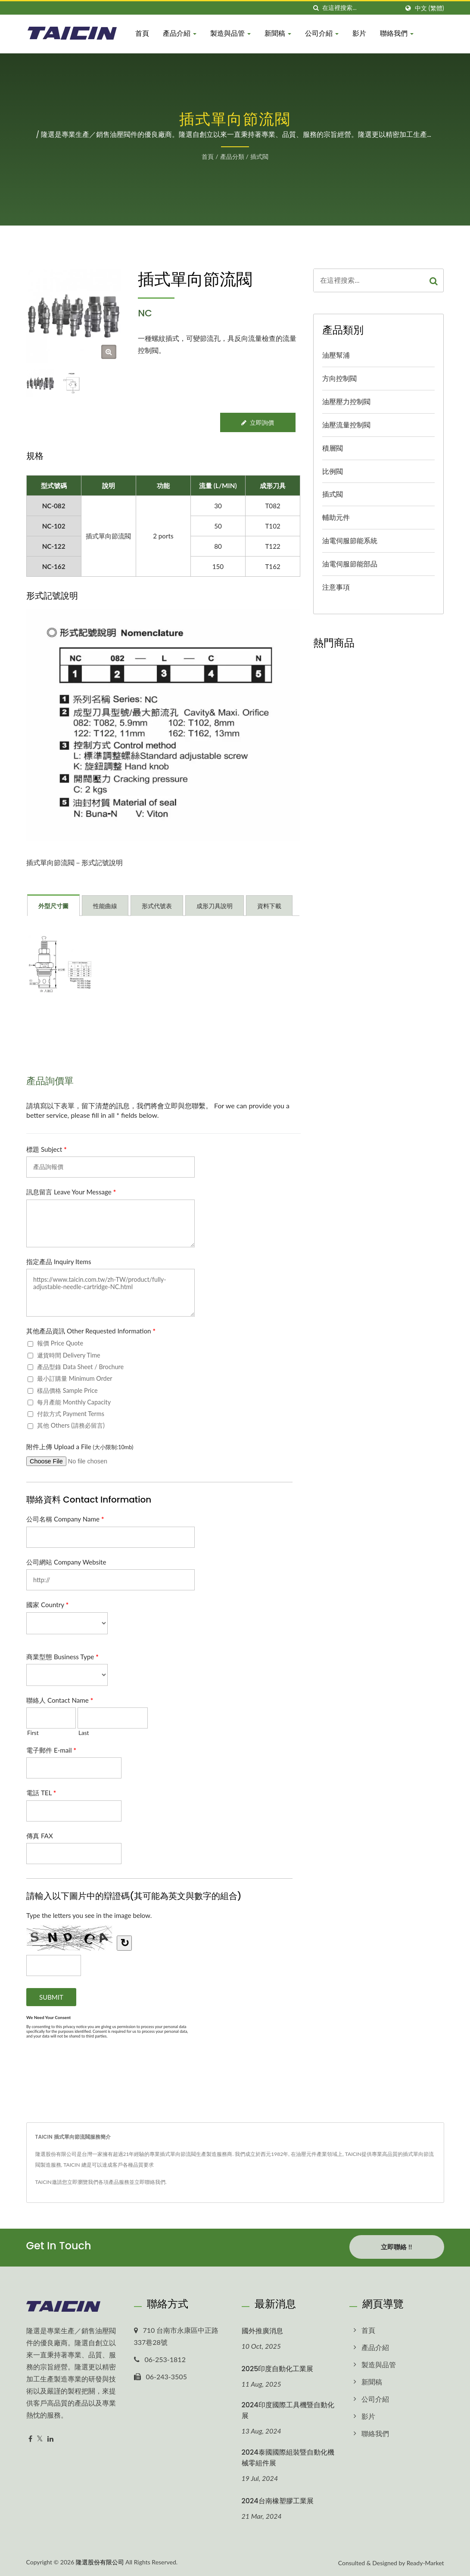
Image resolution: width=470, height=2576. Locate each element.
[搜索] (315, 8)
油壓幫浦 (336, 355)
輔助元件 (336, 517)
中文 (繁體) (429, 8)
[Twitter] (40, 2438)
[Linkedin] (50, 2438)
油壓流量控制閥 (346, 425)
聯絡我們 (397, 33)
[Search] (360, 8)
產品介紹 (179, 33)
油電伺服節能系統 (349, 540)
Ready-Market (425, 2561)
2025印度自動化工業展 (278, 2367)
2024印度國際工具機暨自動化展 (288, 2409)
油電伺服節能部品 (349, 564)
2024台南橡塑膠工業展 (278, 2500)
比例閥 (332, 471)
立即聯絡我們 (149, 2182)
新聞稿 (278, 33)
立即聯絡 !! (396, 2247)
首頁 (142, 33)
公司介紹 (322, 33)
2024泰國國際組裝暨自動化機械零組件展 (288, 2456)
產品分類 (232, 156)
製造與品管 (230, 33)
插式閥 (259, 156)
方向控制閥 (339, 378)
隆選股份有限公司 (100, 2560)
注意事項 (336, 587)
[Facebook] (30, 2438)
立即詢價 (257, 422)
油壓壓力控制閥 (346, 401)
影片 (359, 33)
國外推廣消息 (262, 2330)
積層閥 (332, 448)
